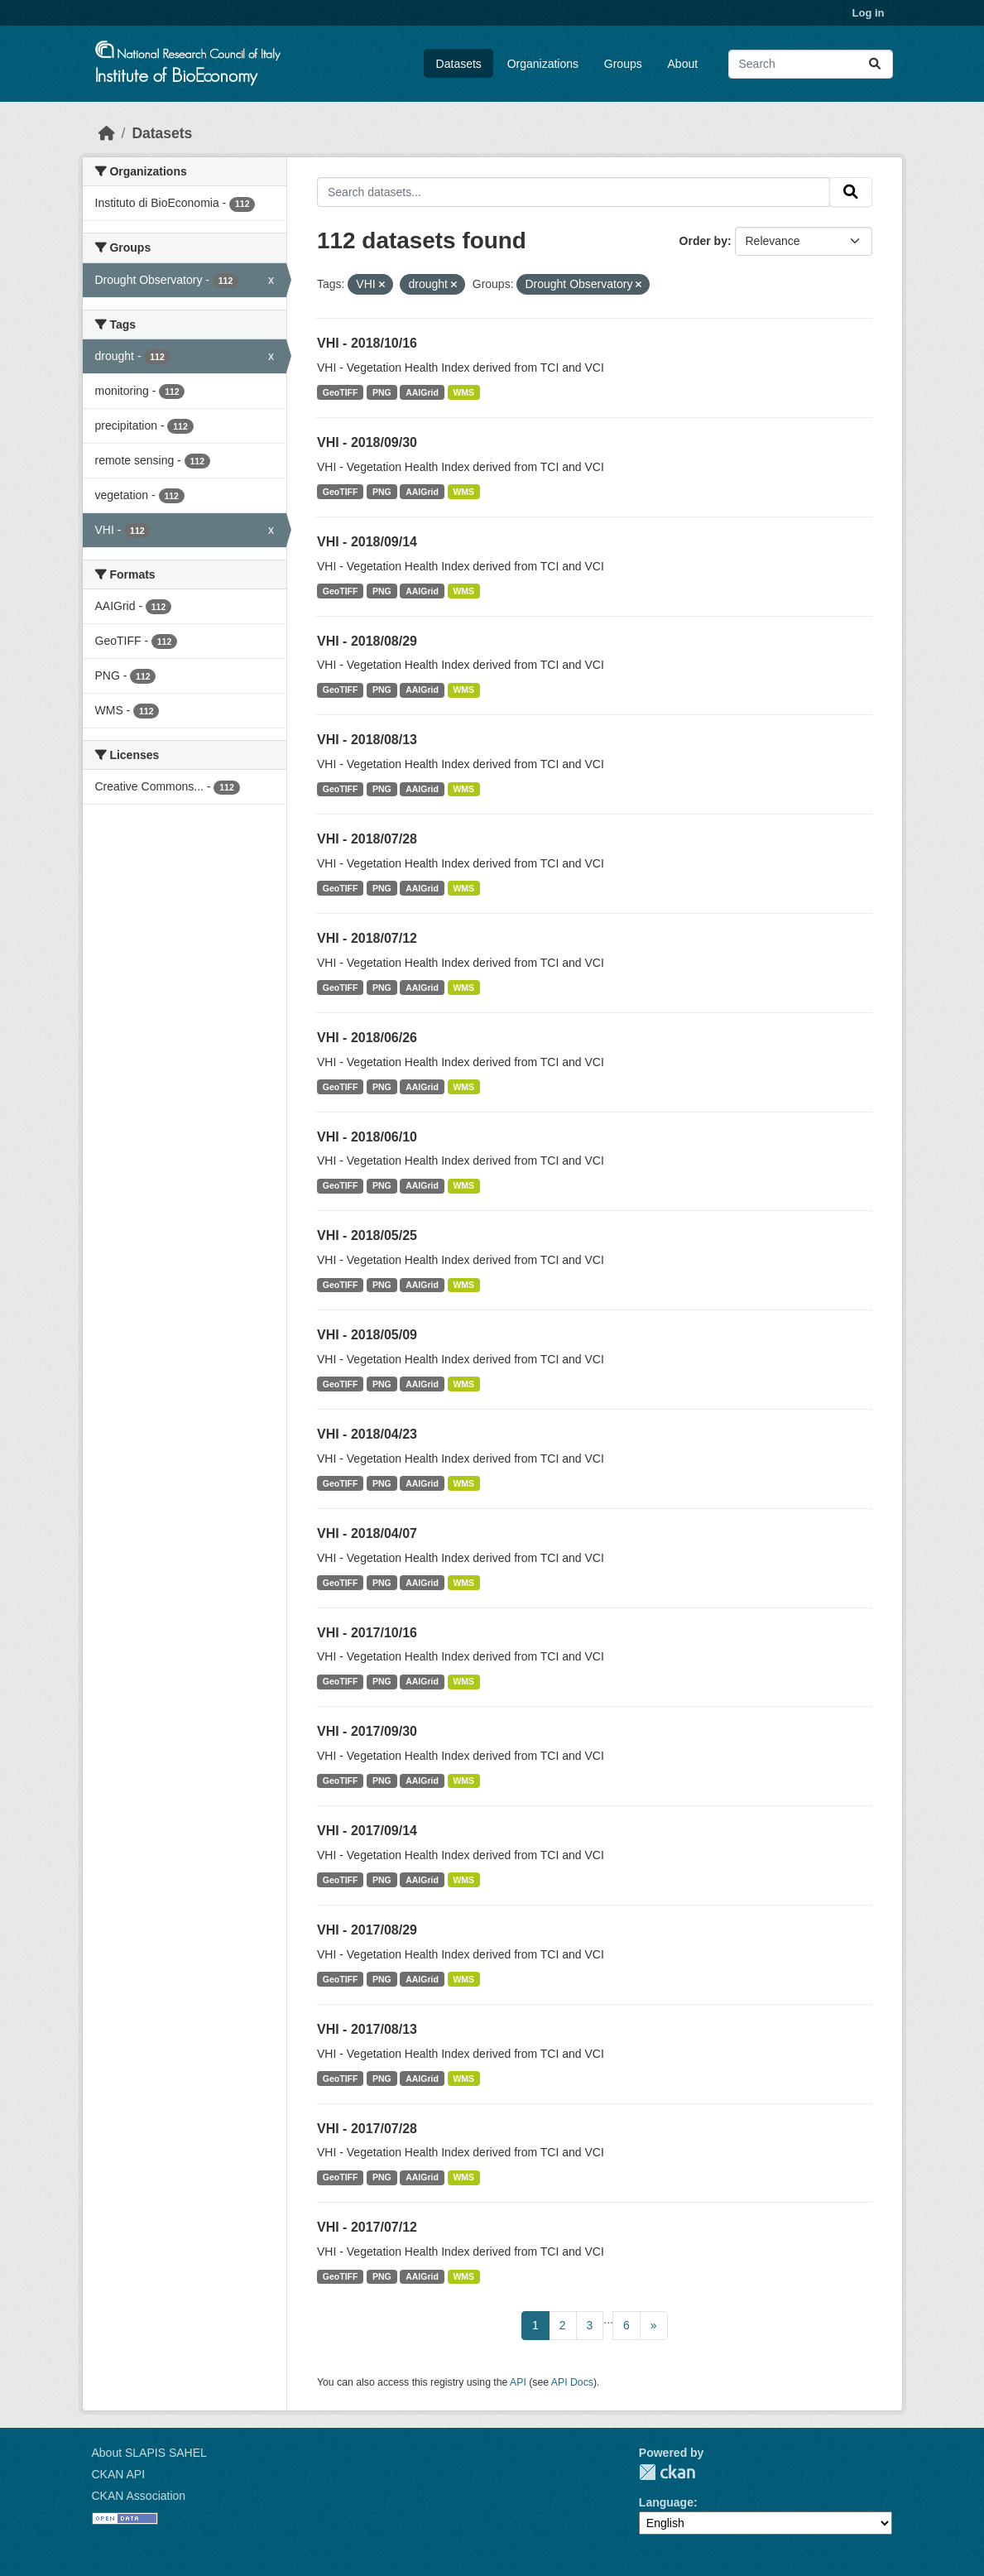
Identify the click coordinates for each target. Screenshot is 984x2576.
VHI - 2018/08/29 (367, 641)
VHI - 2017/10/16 (367, 1633)
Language (666, 2502)
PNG (381, 392)
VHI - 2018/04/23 (367, 1434)
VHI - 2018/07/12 (367, 938)
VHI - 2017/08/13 (367, 2029)
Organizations (542, 63)
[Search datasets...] (810, 64)
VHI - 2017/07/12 (367, 2227)
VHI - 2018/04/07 (367, 1533)
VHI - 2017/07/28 (367, 2129)
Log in (868, 13)
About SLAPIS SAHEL (149, 2452)
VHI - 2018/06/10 (367, 1137)
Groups (623, 63)
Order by (703, 241)
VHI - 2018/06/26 (367, 1038)
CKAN (667, 2472)
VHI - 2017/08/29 (367, 1930)
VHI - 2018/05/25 (367, 1235)
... (608, 2319)
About (683, 63)
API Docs (572, 2382)
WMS (463, 392)
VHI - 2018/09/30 (367, 442)
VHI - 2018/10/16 (367, 343)
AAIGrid (422, 392)
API (518, 2382)
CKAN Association (139, 2495)
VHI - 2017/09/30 (367, 1731)
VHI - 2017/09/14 (367, 1831)
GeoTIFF (340, 392)
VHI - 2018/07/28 (367, 839)
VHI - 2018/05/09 (367, 1335)
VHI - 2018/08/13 (367, 740)
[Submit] (874, 64)
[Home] (106, 133)
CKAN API (119, 2474)
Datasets (459, 63)
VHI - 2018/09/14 (367, 542)
